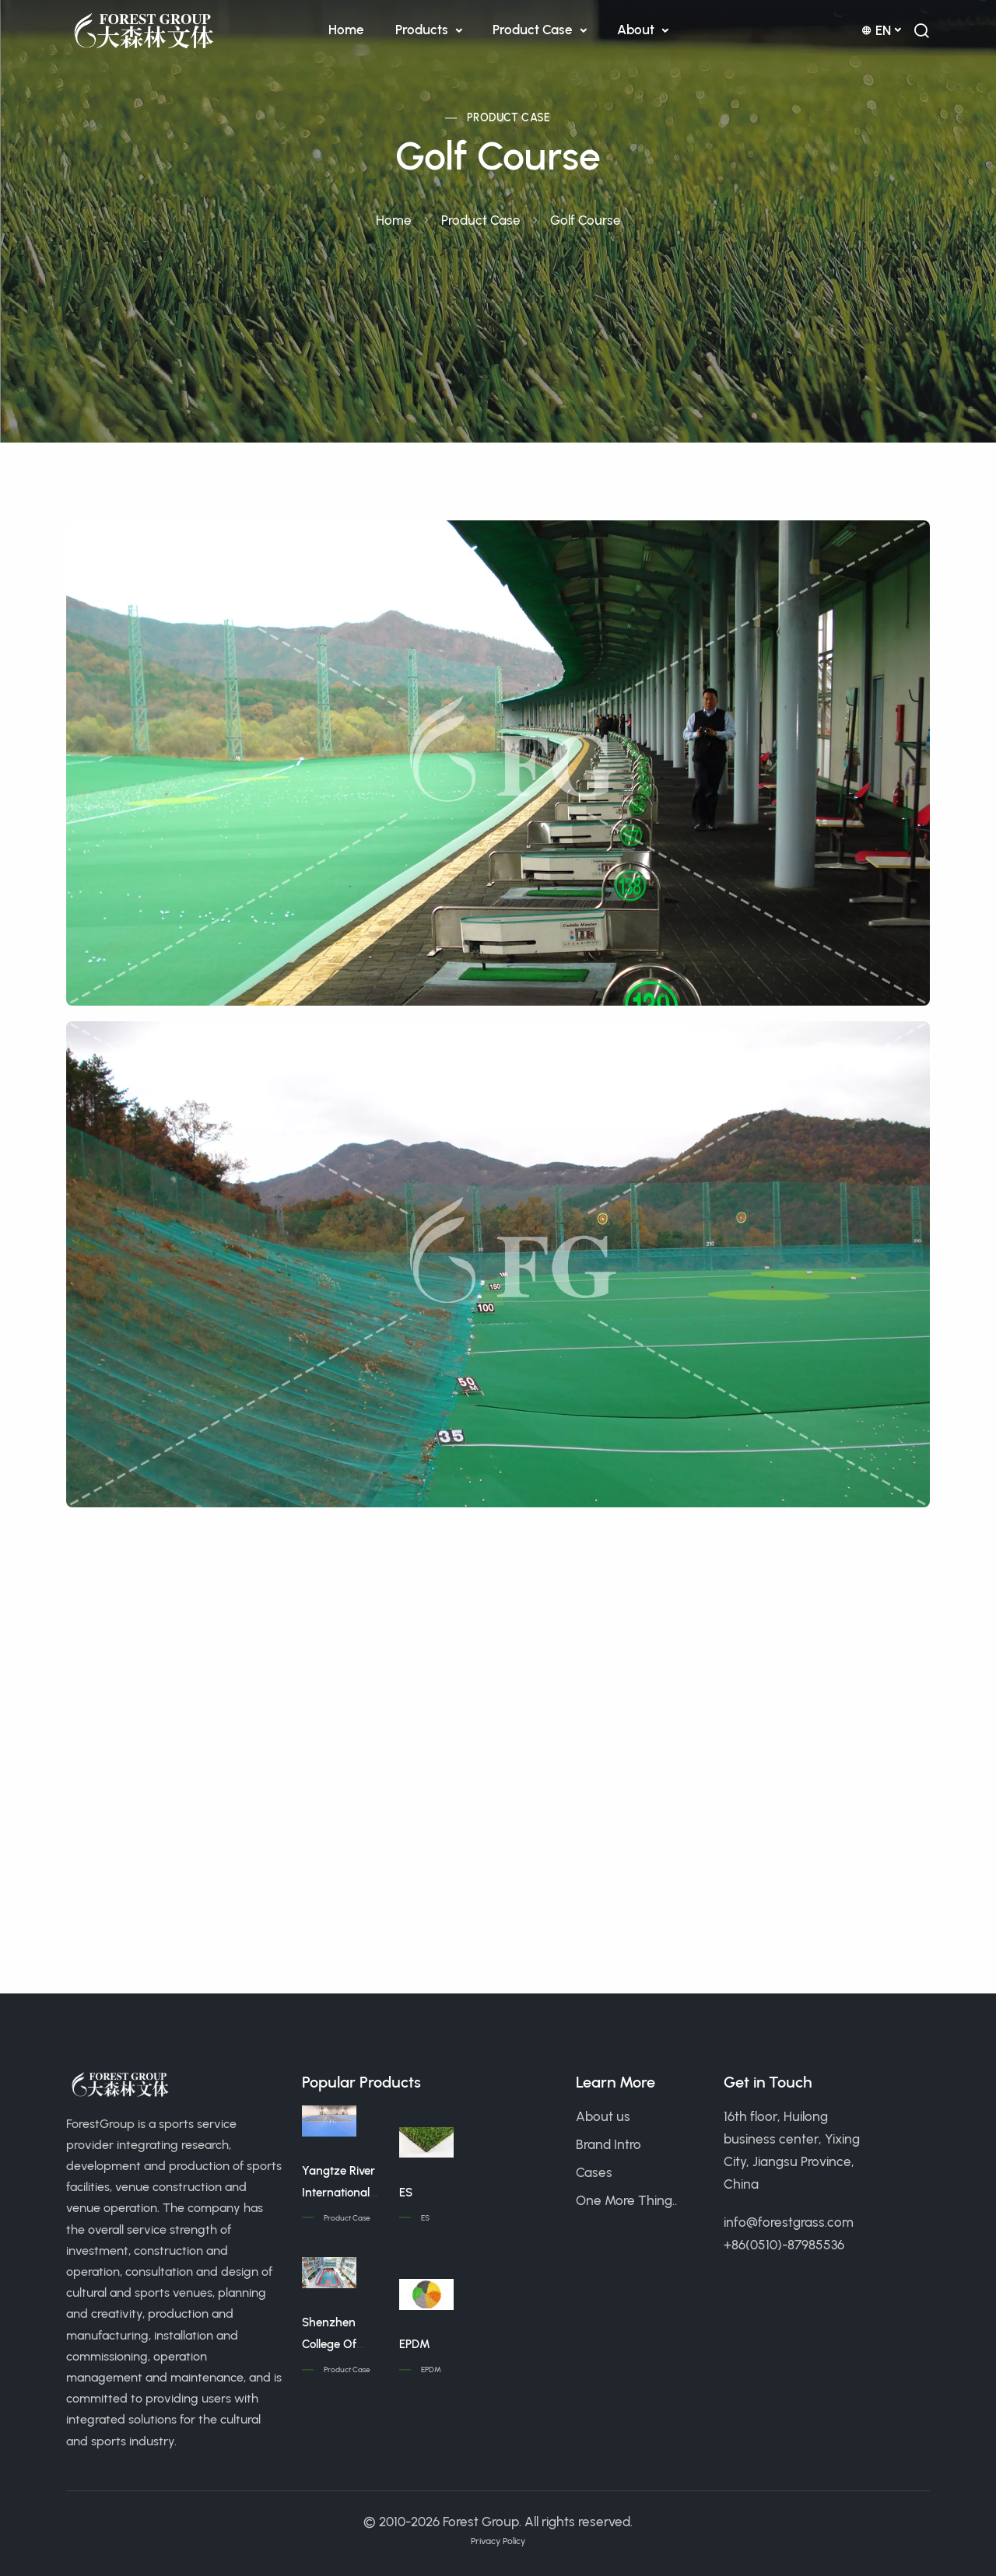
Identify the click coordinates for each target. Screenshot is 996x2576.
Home (346, 29)
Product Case (534, 29)
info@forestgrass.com (789, 2222)
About (637, 29)
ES (405, 2193)
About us (603, 2116)
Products (423, 29)
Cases (594, 2172)
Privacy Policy (498, 2541)
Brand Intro (608, 2144)
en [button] (876, 30)
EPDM (414, 2344)
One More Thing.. (626, 2200)
